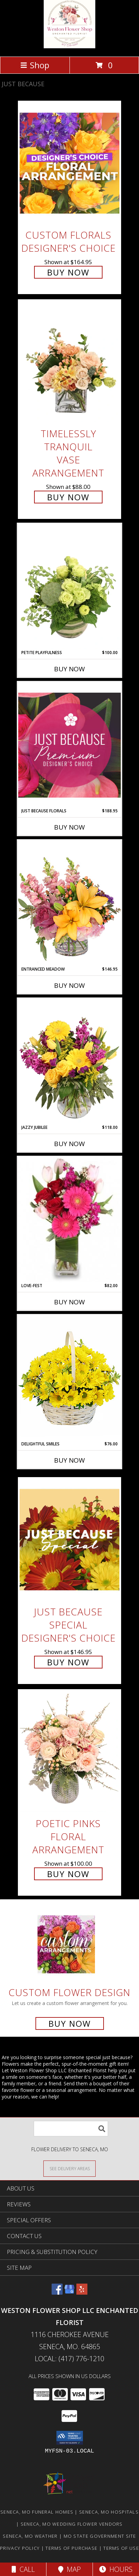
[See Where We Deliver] (69, 2168)
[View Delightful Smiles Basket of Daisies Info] (69, 1377)
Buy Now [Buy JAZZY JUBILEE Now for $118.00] (69, 1143)
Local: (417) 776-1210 (69, 2358)
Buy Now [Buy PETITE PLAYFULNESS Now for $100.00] (69, 668)
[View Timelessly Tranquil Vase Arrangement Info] (69, 362)
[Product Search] (71, 2128)
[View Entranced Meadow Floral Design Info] (69, 902)
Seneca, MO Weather (30, 2536)
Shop (34, 65)
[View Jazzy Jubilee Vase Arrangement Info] (69, 1061)
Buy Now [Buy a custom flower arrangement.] (70, 2023)
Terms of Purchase (71, 2548)
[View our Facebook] (57, 2292)
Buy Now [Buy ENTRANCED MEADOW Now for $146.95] (69, 985)
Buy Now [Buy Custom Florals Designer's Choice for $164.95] (68, 272)
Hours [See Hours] (115, 2569)
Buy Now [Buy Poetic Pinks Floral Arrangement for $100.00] (68, 1874)
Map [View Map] (69, 2569)
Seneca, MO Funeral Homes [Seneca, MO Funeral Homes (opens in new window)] (36, 2512)
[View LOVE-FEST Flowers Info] (69, 1219)
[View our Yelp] (81, 2292)
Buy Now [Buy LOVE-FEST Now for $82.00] (69, 1301)
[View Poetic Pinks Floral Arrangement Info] (69, 1751)
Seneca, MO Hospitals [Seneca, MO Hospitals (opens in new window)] (109, 2512)
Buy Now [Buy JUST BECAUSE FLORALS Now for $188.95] (69, 827)
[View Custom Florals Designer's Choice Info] (69, 163)
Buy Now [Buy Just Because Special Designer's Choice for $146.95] (68, 1662)
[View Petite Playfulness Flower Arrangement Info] (69, 586)
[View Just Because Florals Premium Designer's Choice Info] (69, 745)
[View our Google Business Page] (69, 2292)
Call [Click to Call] (23, 2569)
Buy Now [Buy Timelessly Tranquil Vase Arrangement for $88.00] (68, 497)
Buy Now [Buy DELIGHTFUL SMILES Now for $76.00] (69, 1460)
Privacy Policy (20, 2548)
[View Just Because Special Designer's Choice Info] (69, 1539)
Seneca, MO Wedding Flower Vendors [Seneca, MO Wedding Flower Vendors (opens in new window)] (72, 2524)
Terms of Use (121, 2548)
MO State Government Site (100, 2536)
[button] (69, 2438)
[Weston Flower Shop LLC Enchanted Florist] (69, 46)
